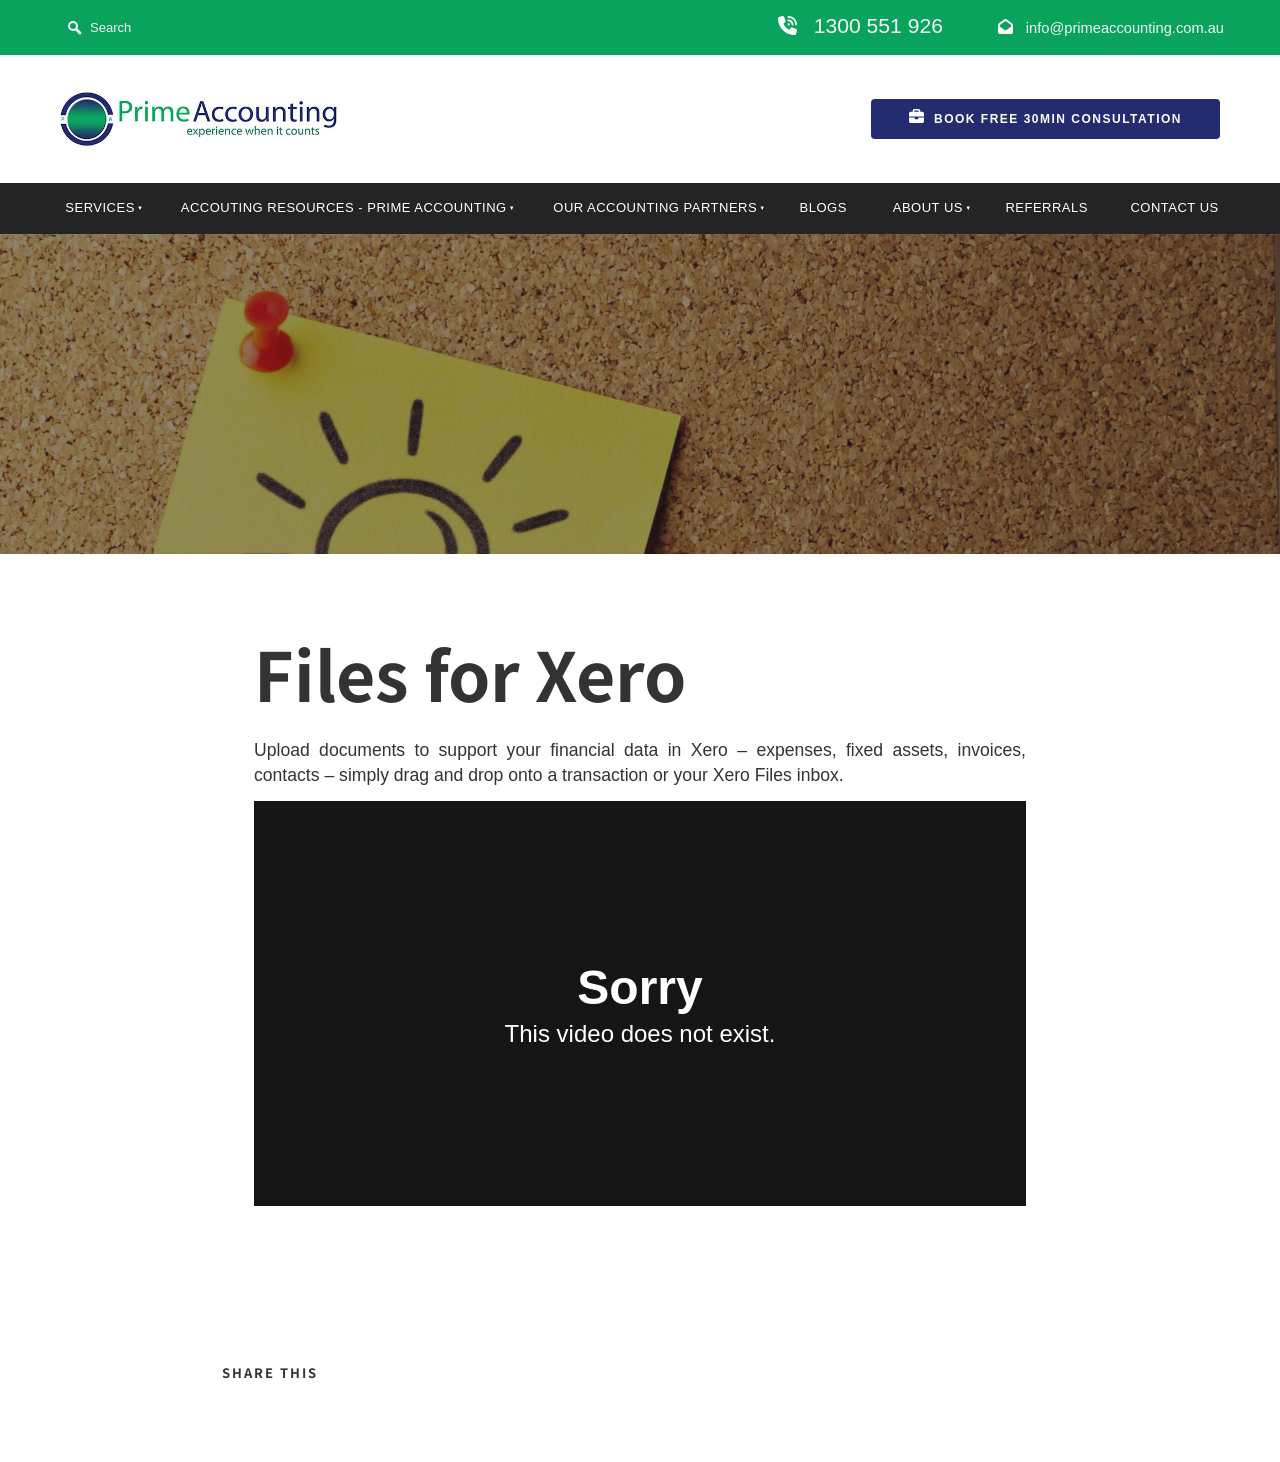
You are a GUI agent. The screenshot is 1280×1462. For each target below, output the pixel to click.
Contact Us (1174, 207)
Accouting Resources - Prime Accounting (344, 207)
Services (100, 207)
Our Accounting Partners (655, 207)
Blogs (823, 207)
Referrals (1046, 207)
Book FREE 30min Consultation (981, 111)
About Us (928, 207)
